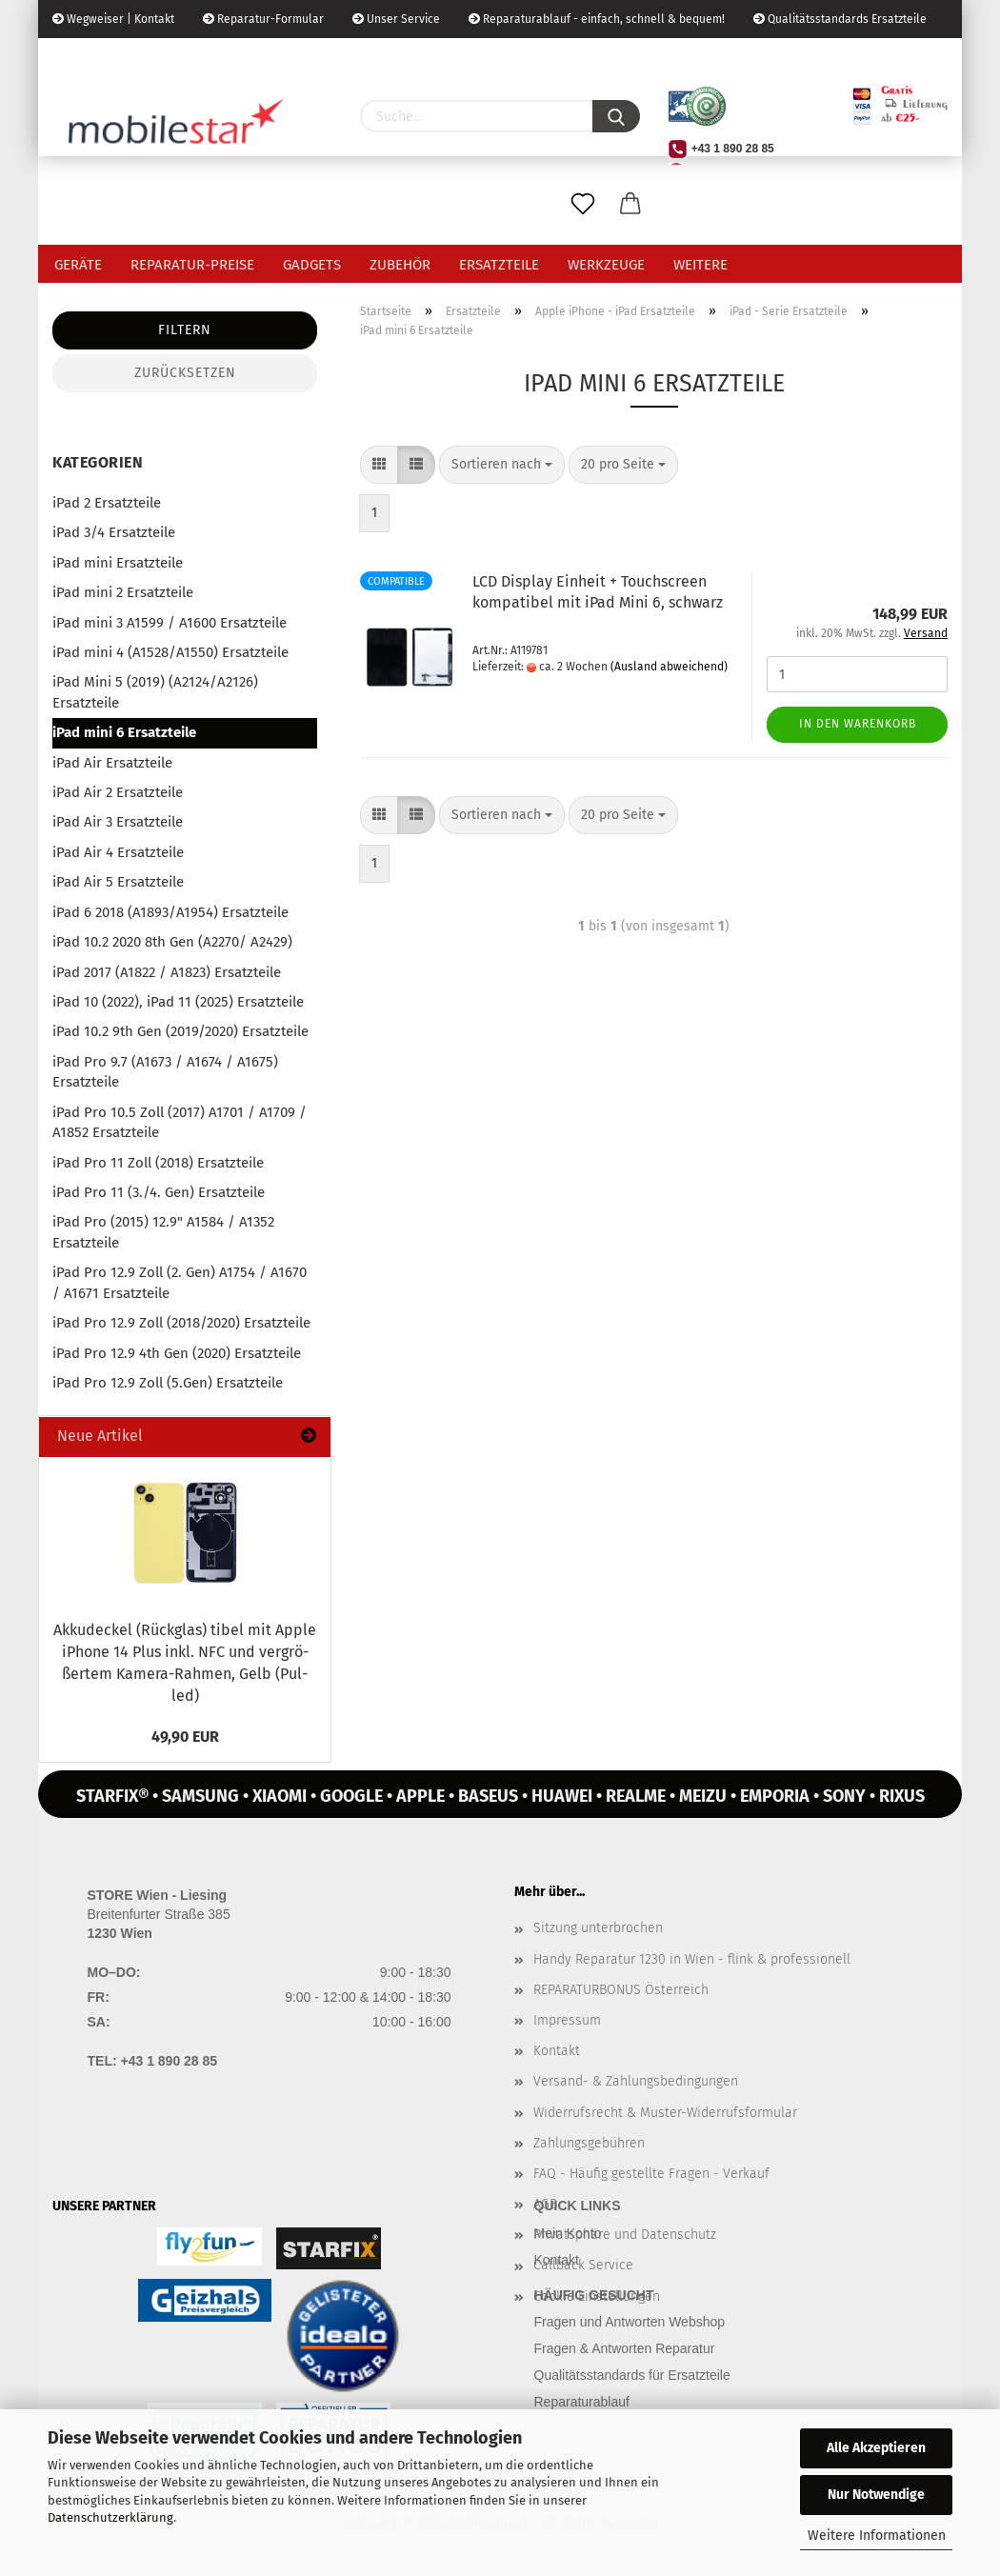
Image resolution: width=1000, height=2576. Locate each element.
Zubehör (400, 264)
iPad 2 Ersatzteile (106, 502)
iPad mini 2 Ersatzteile (122, 592)
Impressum (567, 2020)
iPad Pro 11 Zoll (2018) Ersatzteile (158, 1162)
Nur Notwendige (876, 2494)
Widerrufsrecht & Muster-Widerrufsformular (665, 2113)
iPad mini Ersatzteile (117, 562)
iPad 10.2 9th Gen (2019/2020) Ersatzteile (180, 1031)
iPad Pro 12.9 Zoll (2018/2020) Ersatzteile (181, 1322)
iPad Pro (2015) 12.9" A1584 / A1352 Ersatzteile (163, 1231)
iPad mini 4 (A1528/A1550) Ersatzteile (170, 652)
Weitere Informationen (877, 2535)
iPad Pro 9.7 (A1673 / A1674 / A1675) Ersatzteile (165, 1071)
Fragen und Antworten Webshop (630, 2321)
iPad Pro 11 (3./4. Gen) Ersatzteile (158, 1192)
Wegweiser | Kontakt (113, 19)
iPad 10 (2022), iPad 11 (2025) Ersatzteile (178, 1001)
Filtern (184, 330)
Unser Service (396, 19)
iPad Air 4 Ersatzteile (118, 852)
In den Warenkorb (857, 723)
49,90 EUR (185, 1736)
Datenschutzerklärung (110, 2517)
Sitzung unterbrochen (598, 1928)
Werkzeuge (606, 264)
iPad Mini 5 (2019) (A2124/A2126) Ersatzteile (155, 691)
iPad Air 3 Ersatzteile (117, 821)
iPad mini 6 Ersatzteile (124, 732)
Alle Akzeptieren (876, 2448)
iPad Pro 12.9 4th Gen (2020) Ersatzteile (176, 1353)
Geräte (78, 264)
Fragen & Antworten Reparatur (624, 2348)
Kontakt (556, 2051)
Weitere (700, 264)
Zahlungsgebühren (589, 2143)
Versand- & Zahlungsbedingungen (635, 2081)
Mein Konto (568, 2233)
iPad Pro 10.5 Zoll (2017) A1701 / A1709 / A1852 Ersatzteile (179, 1122)
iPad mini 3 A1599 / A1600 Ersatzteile (169, 622)
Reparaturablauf (582, 2401)
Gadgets (312, 264)
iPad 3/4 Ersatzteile (113, 532)
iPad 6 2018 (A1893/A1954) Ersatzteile (170, 912)
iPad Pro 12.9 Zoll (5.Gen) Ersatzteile (167, 1382)
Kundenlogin (197, 57)
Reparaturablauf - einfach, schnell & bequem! (597, 19)
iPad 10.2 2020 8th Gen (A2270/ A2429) (172, 941)
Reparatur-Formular (263, 19)
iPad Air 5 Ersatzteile (118, 881)
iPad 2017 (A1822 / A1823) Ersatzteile (166, 972)
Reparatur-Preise (192, 264)
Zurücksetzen (185, 373)
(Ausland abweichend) (669, 666)
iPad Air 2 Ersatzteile (117, 792)
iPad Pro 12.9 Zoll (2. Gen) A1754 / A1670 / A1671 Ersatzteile (179, 1282)
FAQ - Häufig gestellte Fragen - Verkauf (651, 2174)
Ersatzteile (499, 264)
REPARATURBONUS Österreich (621, 1990)
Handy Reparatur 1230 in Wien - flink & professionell (691, 1959)
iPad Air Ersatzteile (112, 762)
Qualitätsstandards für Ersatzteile (632, 2375)
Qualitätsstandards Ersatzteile (840, 19)
